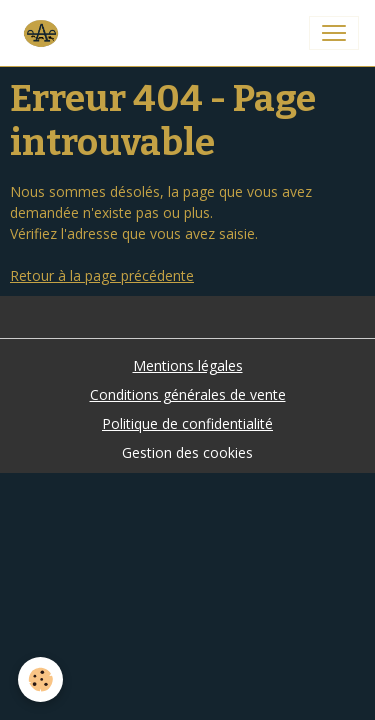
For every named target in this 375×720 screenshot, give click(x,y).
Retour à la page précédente (102, 275)
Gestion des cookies (187, 452)
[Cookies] (40, 679)
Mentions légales (188, 365)
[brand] (44, 33)
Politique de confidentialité (187, 423)
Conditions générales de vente (188, 394)
